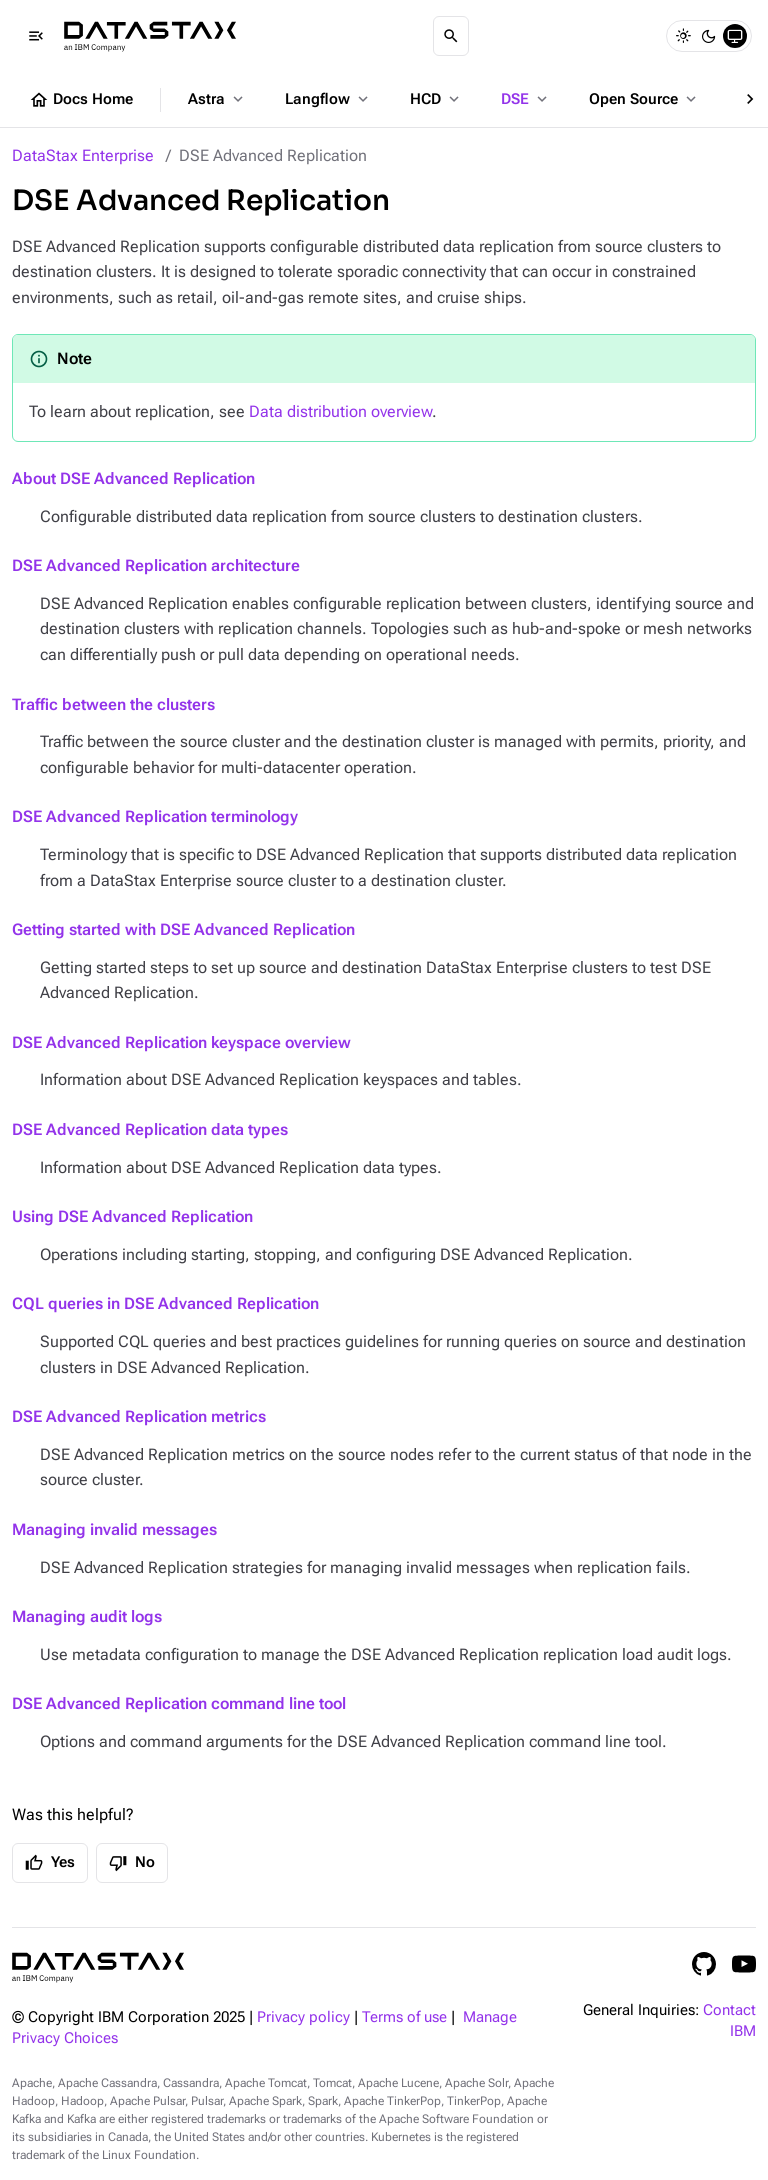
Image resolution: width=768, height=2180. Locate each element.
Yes (50, 1863)
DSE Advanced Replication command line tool (179, 1703)
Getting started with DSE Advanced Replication (183, 929)
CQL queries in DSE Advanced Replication (165, 1303)
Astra (217, 99)
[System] (735, 36)
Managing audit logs (87, 1616)
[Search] (451, 36)
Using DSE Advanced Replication (132, 1216)
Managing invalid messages (114, 1529)
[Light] (683, 36)
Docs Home (81, 100)
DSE (526, 99)
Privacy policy (303, 2017)
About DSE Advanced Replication (133, 478)
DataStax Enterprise (83, 155)
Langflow (328, 99)
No (132, 1863)
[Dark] (709, 36)
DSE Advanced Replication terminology (155, 816)
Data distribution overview (340, 411)
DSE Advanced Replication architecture (156, 565)
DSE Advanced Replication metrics (139, 1416)
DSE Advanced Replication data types (150, 1129)
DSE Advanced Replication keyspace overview (181, 1042)
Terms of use (404, 2017)
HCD (436, 99)
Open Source (644, 99)
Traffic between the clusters (113, 704)
